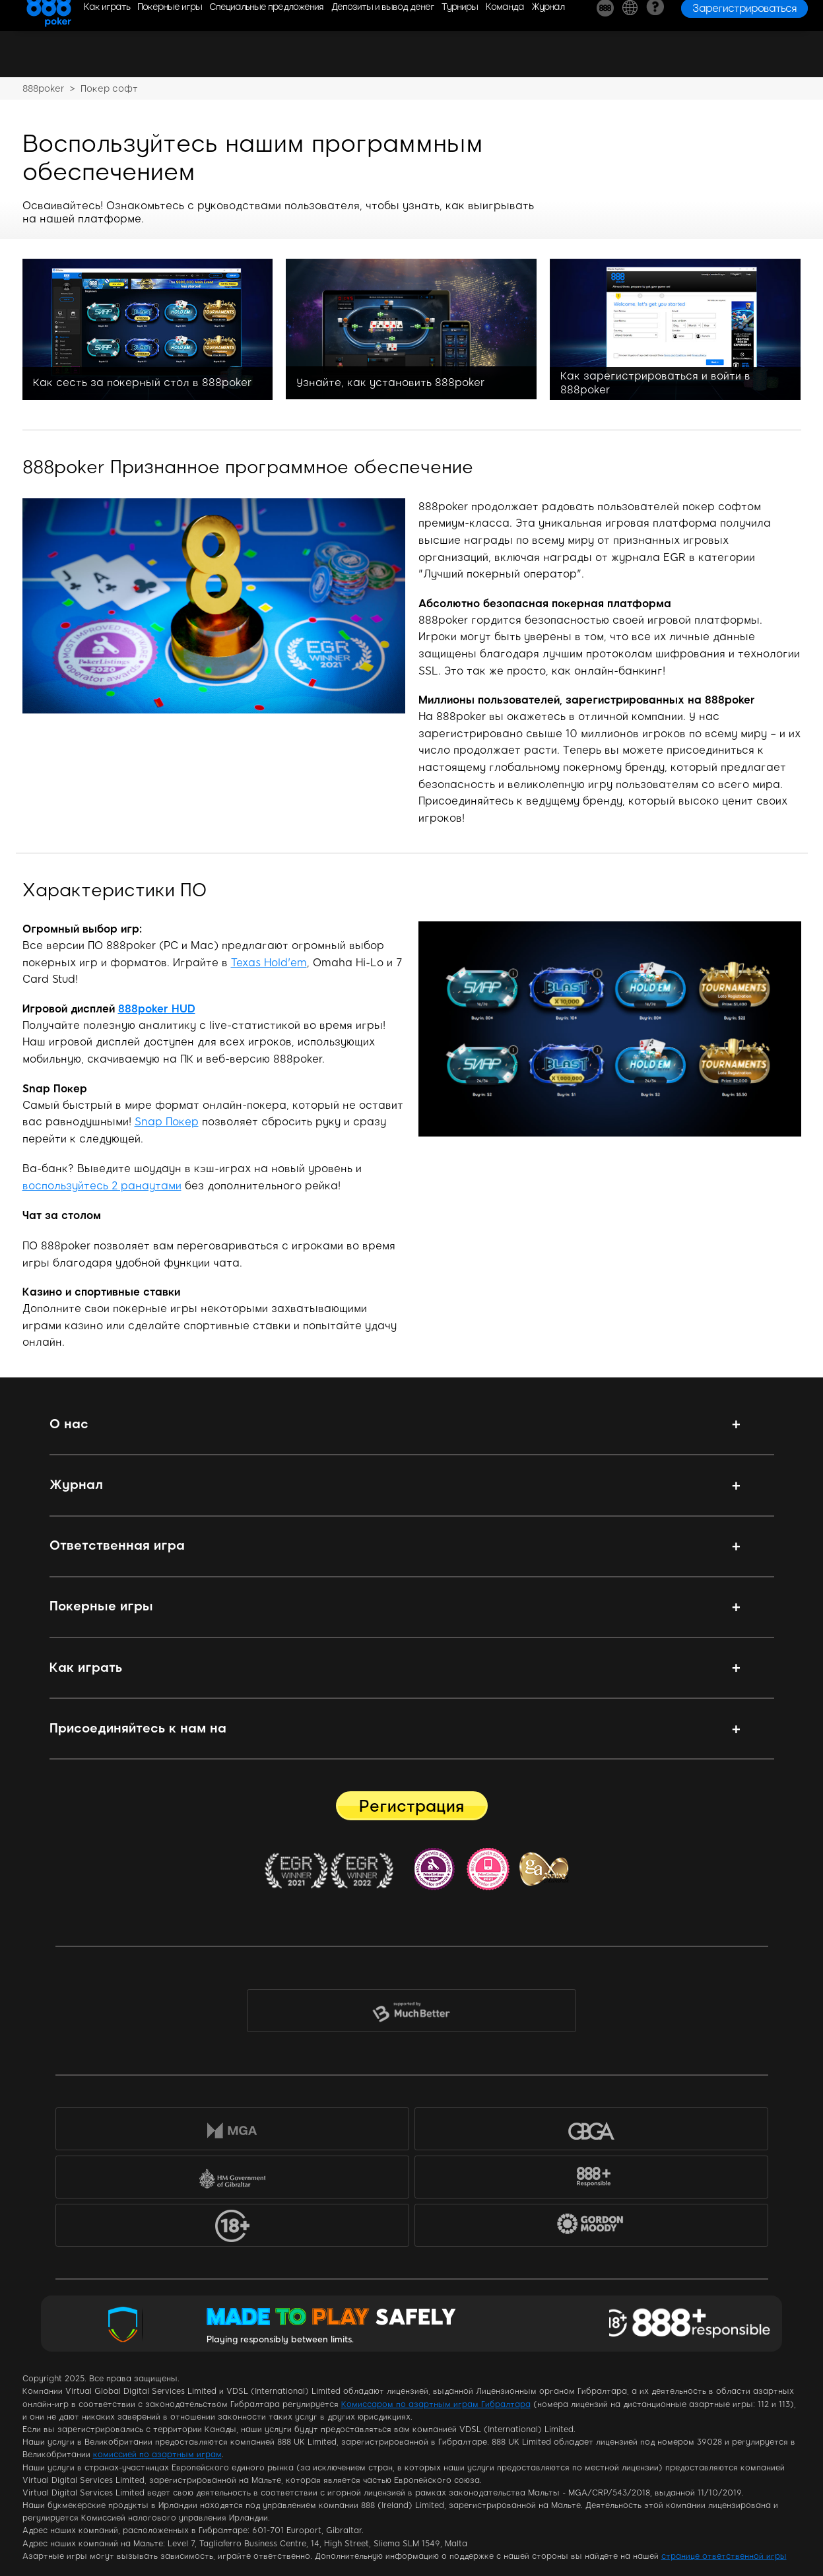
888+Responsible (591, 2180)
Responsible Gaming (695, 2323)
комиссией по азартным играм (157, 2454)
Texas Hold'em (269, 962)
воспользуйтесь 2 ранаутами (101, 1185)
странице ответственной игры (724, 2556)
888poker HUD (156, 1009)
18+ (232, 2228)
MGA (232, 2131)
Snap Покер (167, 1121)
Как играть (85, 1667)
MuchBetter (411, 2013)
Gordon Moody (600, 2230)
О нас (68, 1424)
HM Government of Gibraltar (232, 2180)
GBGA (591, 2131)
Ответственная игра (117, 1545)
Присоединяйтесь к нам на (137, 1728)
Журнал (76, 1484)
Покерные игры (101, 1606)
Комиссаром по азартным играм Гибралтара (436, 2404)
